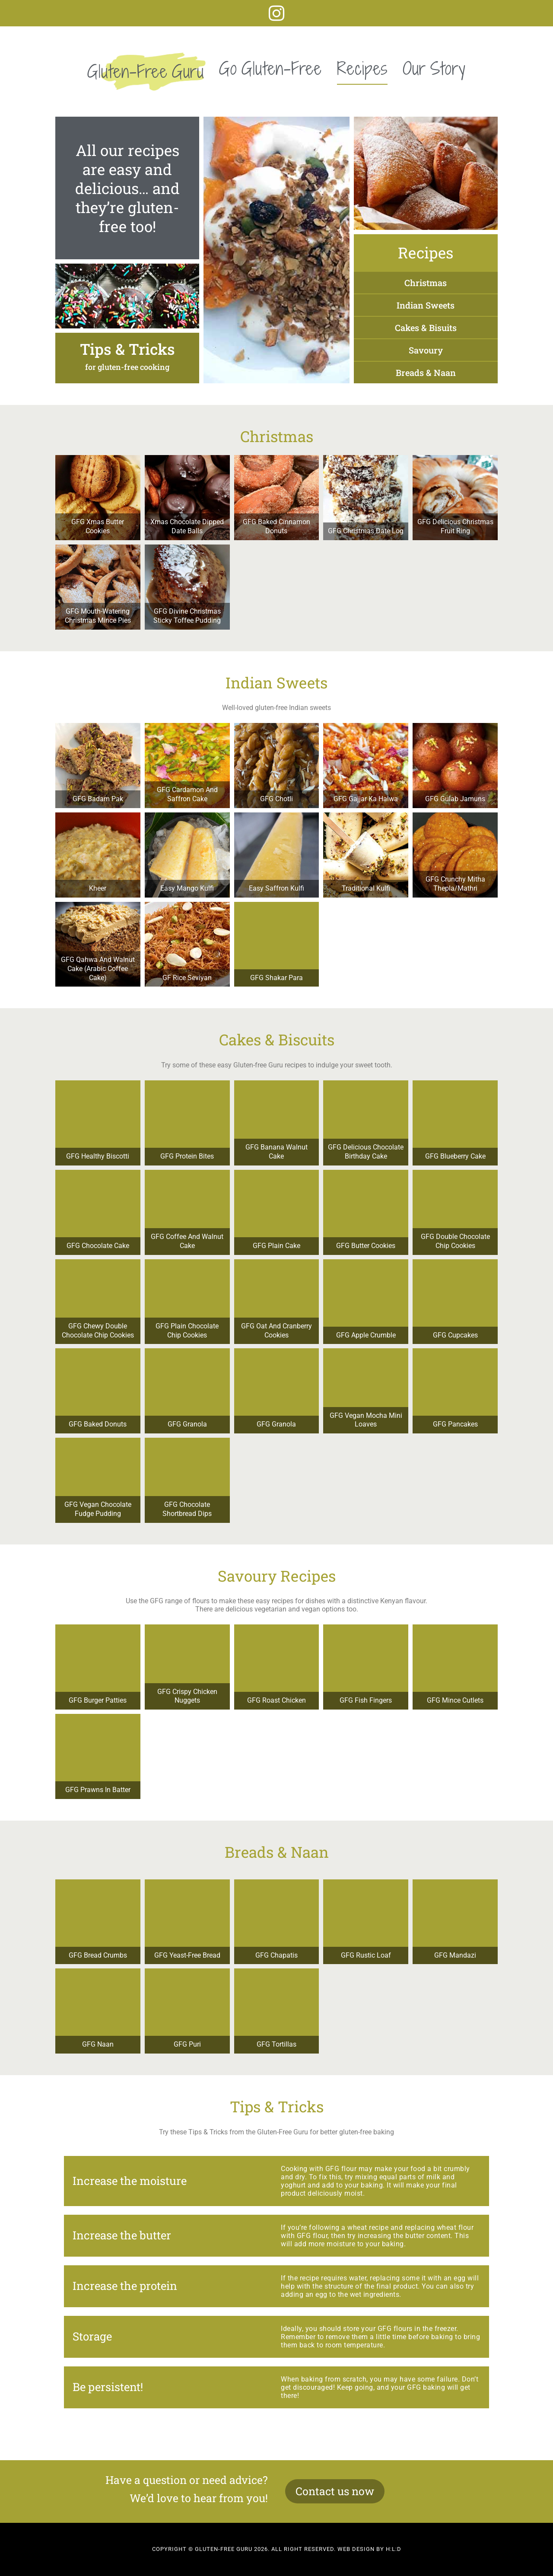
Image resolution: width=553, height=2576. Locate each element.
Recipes (362, 68)
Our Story (434, 68)
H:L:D (393, 2549)
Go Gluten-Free (270, 68)
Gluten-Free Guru (145, 71)
